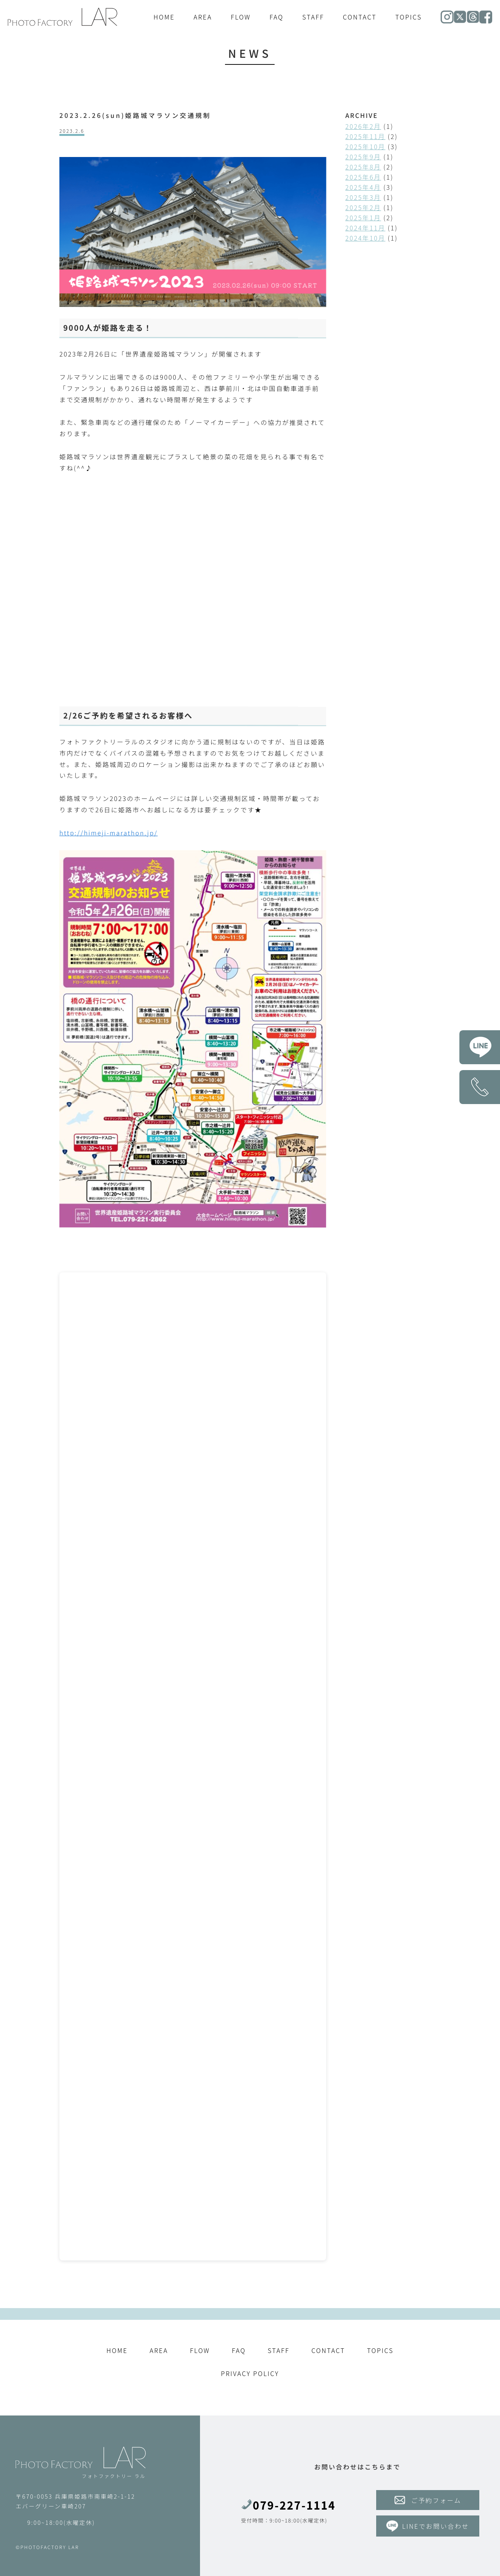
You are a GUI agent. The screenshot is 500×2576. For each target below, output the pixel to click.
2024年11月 (365, 227)
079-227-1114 (288, 2504)
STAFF (313, 16)
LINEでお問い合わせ (427, 2525)
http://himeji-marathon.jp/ (109, 832)
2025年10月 (365, 146)
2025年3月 (363, 197)
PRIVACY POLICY (250, 2373)
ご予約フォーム (428, 2499)
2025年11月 (365, 136)
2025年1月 (363, 217)
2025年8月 (363, 166)
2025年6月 (363, 177)
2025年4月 (363, 187)
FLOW (241, 16)
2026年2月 (363, 126)
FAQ (277, 16)
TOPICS (408, 16)
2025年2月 (363, 207)
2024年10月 (365, 238)
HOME (164, 16)
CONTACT (360, 16)
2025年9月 (363, 156)
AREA (202, 16)
